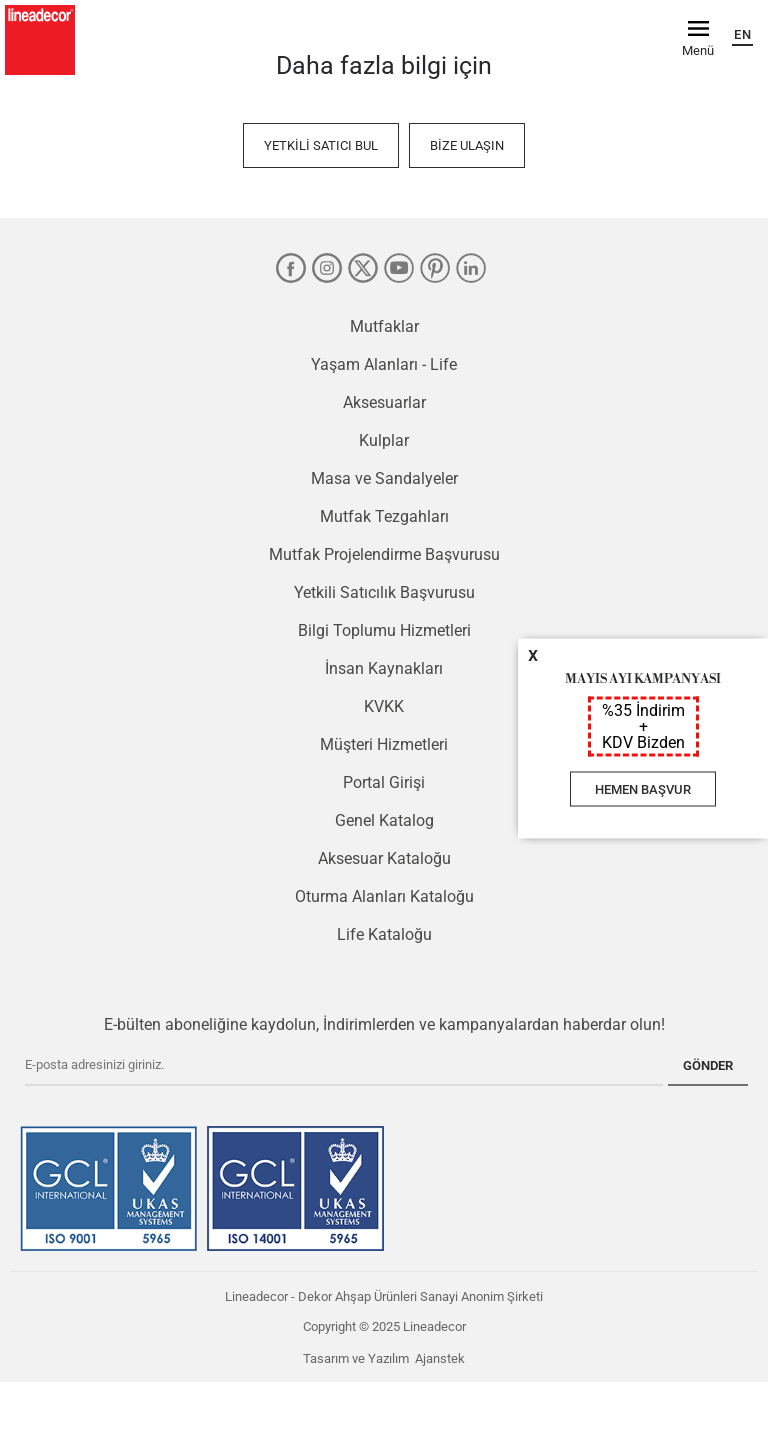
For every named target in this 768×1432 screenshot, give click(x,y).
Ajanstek (440, 1359)
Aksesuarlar (384, 402)
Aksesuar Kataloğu (384, 858)
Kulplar (384, 440)
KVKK (384, 706)
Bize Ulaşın (467, 145)
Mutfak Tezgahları (384, 516)
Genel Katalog (384, 820)
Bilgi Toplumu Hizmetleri (384, 630)
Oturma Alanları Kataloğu (384, 896)
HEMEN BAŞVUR (643, 789)
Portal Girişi (384, 782)
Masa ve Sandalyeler (384, 478)
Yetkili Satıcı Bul (321, 145)
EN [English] (743, 34)
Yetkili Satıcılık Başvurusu (384, 592)
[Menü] (698, 37)
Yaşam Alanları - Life (384, 364)
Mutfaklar (384, 326)
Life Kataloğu (384, 934)
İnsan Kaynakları (384, 668)
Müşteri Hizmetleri (384, 744)
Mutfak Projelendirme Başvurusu (384, 554)
